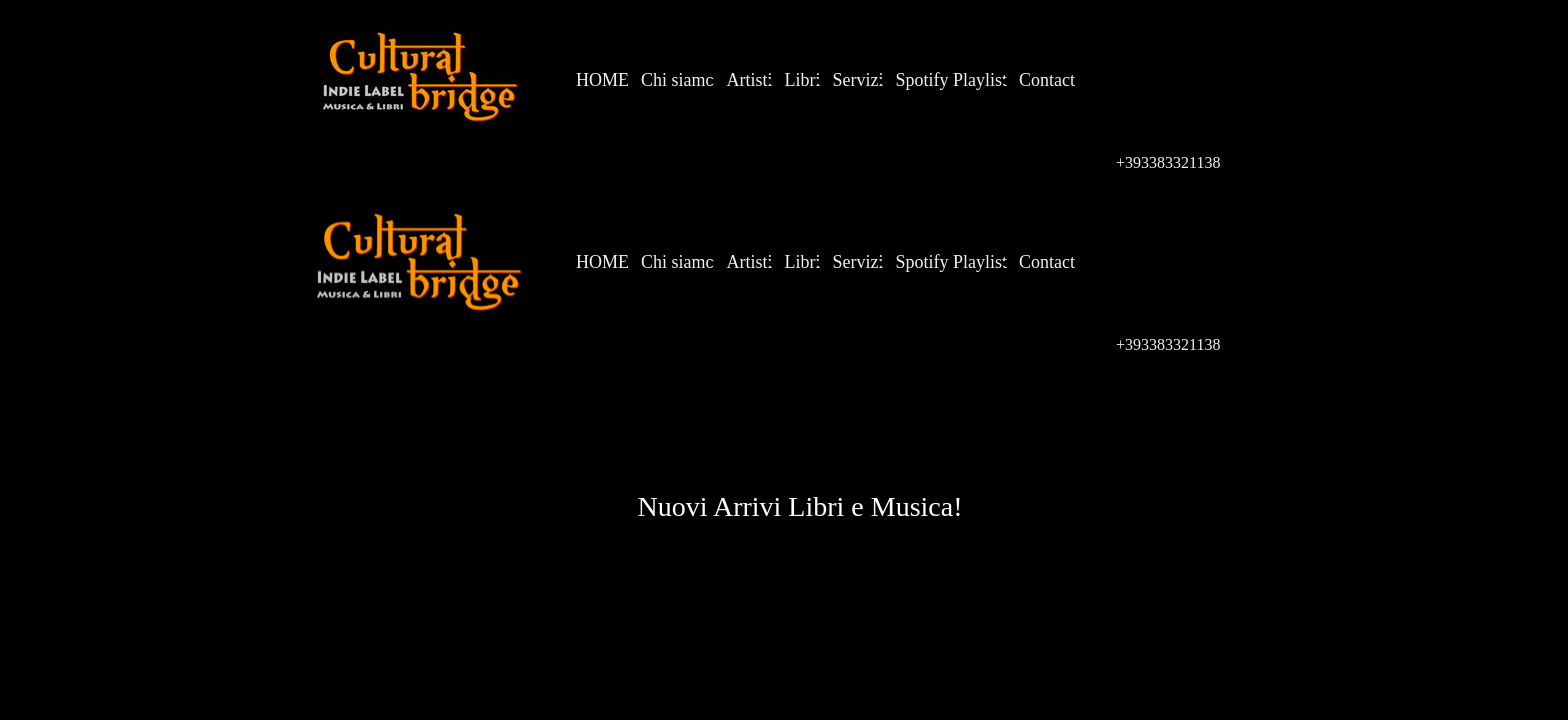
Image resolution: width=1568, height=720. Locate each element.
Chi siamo (678, 80)
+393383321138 (1168, 162)
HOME (602, 80)
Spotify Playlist (952, 80)
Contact (1047, 80)
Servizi (858, 80)
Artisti (750, 80)
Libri (803, 80)
